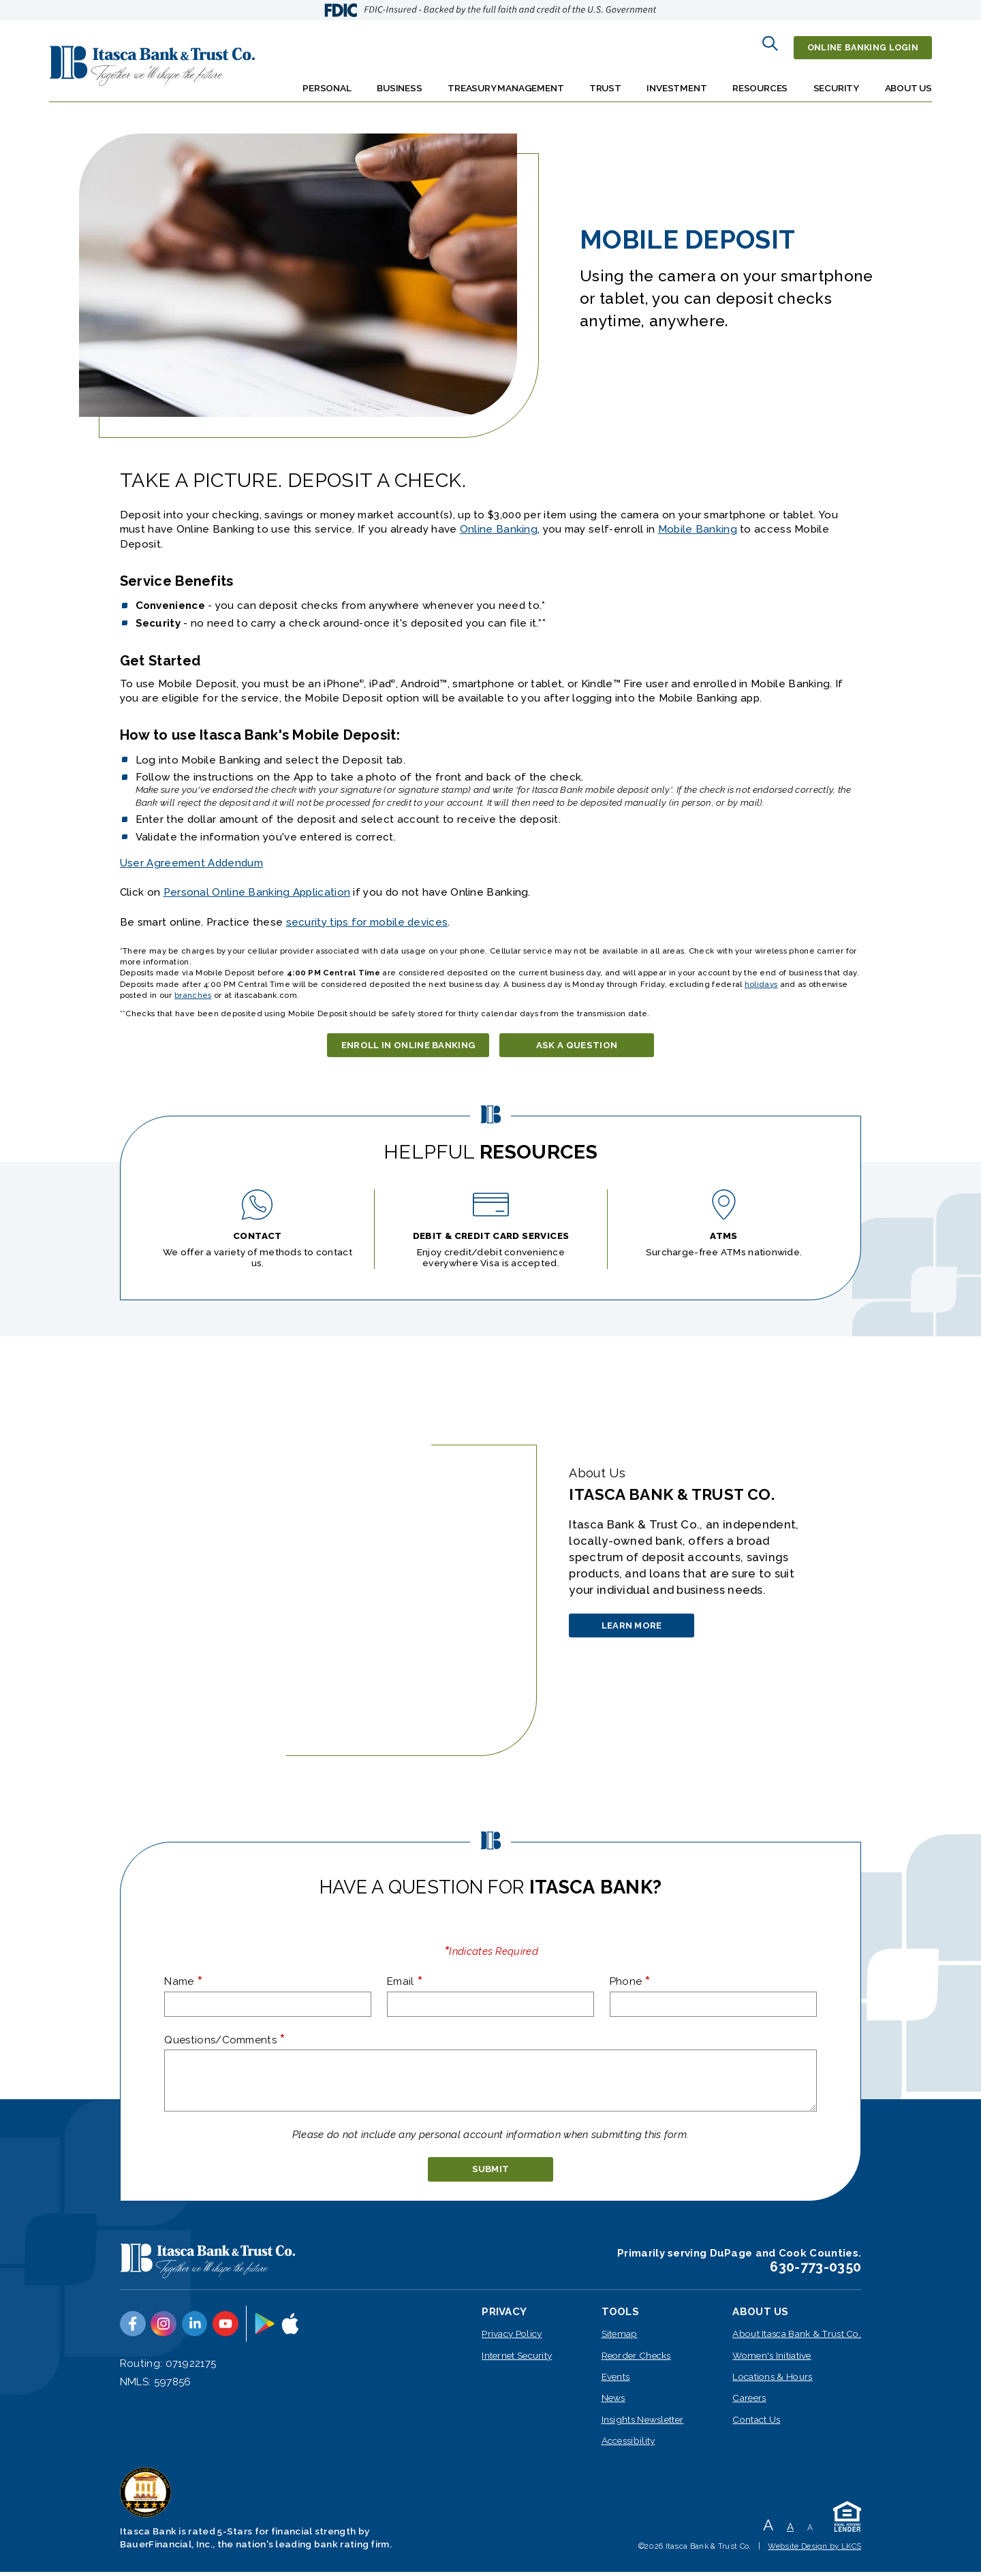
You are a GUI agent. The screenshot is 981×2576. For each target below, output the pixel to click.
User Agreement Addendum (191, 855)
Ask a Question (587, 1040)
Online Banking (499, 522)
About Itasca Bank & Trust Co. (796, 2337)
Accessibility (628, 2444)
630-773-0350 (815, 2271)
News (613, 2401)
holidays (761, 976)
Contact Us (756, 2422)
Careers (749, 2401)
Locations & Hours (772, 2380)
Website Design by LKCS (814, 2550)
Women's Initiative (771, 2358)
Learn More (643, 1629)
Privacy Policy (512, 2337)
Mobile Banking (697, 522)
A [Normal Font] (790, 2531)
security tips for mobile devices (367, 914)
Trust (605, 79)
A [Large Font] (768, 2529)
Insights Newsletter (643, 2422)
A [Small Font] (810, 2532)
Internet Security (517, 2358)
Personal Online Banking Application (257, 885)
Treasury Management (505, 79)
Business (399, 79)
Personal (326, 79)
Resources (760, 79)
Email (405, 1979)
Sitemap (620, 2337)
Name (183, 1979)
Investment (676, 79)
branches (192, 987)
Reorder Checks (636, 2358)
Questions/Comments (224, 2037)
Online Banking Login (859, 43)
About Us (908, 79)
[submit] (490, 2170)
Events (616, 2380)
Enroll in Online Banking (408, 1040)
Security (836, 79)
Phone (630, 1979)
